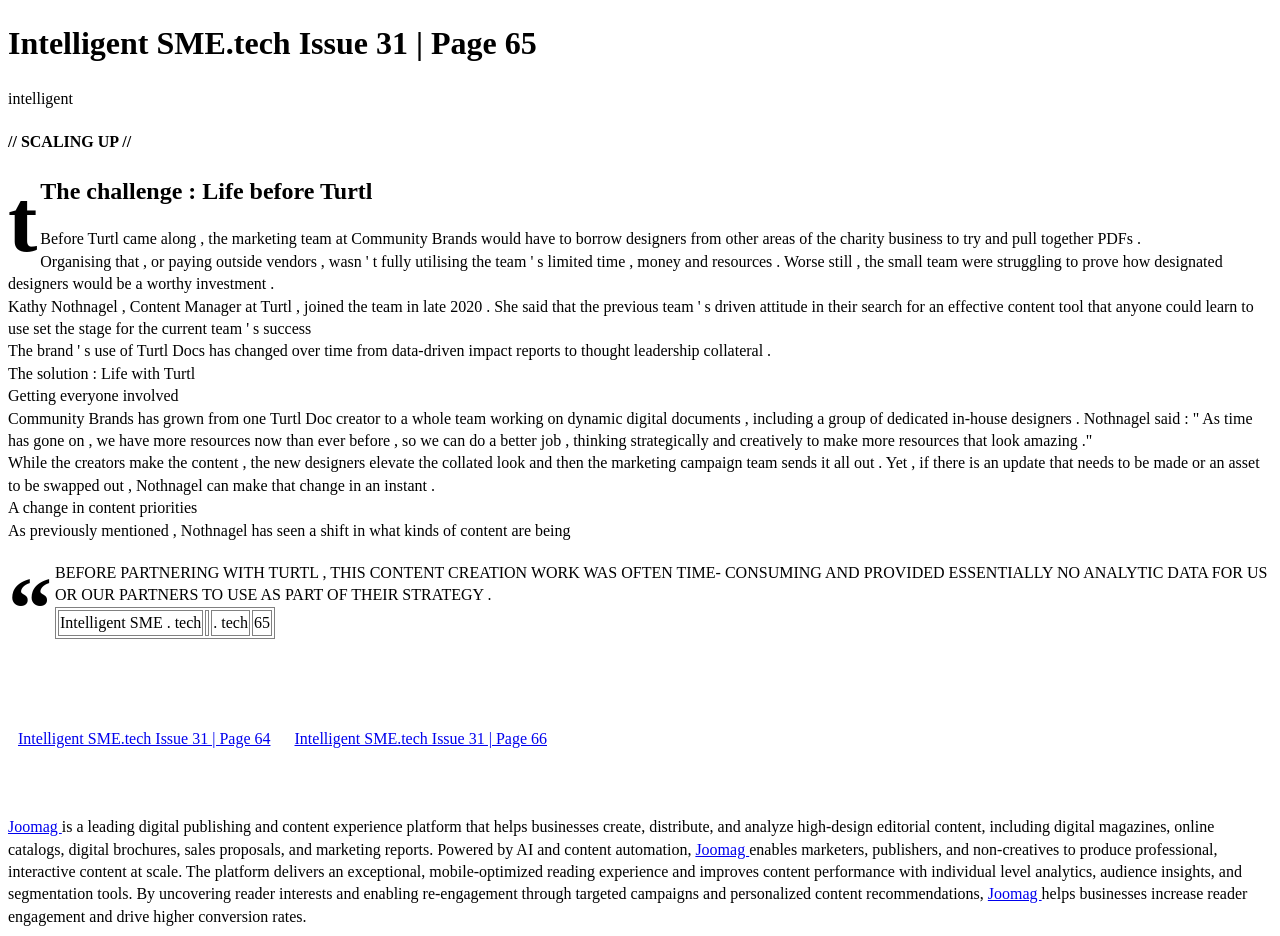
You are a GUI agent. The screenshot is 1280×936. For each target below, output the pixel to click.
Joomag (35, 826)
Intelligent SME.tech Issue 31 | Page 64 (144, 738)
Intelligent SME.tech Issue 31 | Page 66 (421, 738)
